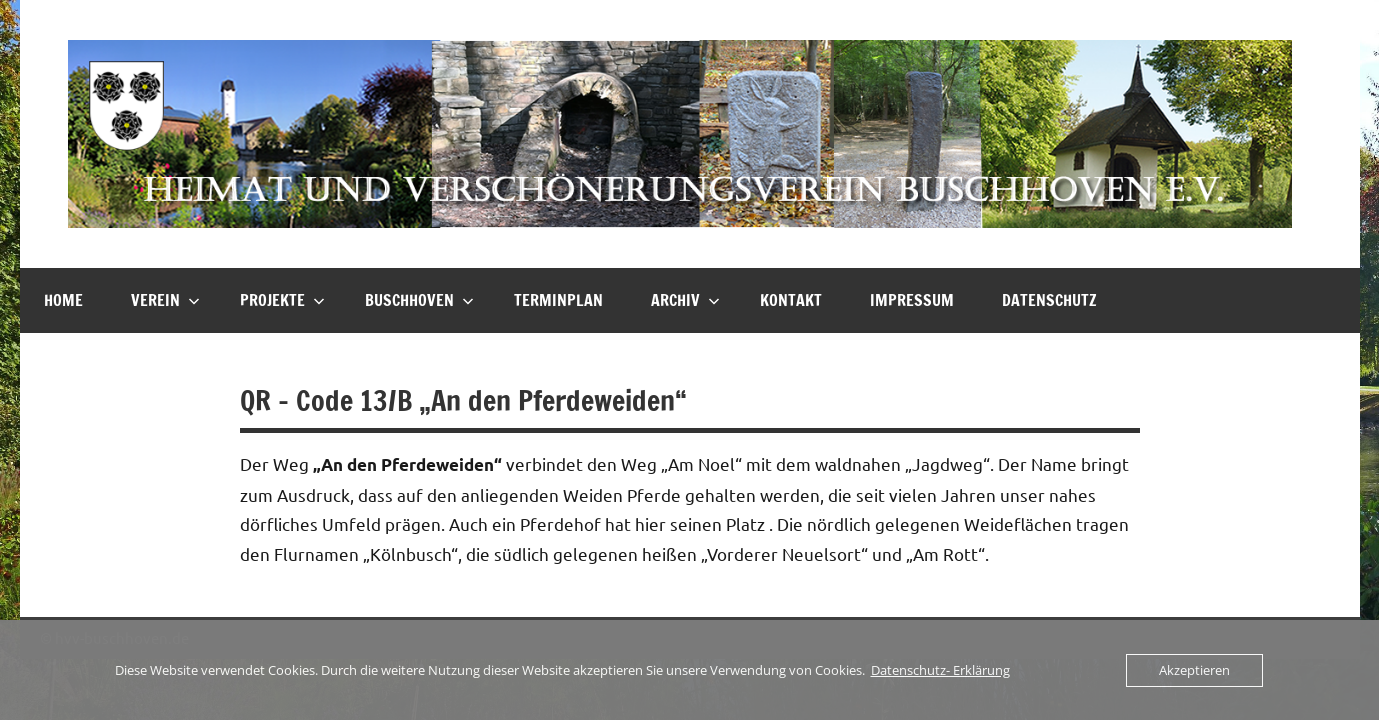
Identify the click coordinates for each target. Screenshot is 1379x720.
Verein (165, 300)
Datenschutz (1049, 300)
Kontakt (791, 300)
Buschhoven (419, 300)
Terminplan (558, 300)
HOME (63, 300)
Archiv (685, 300)
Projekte (282, 300)
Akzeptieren (1194, 670)
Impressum (912, 300)
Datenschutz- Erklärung (940, 670)
